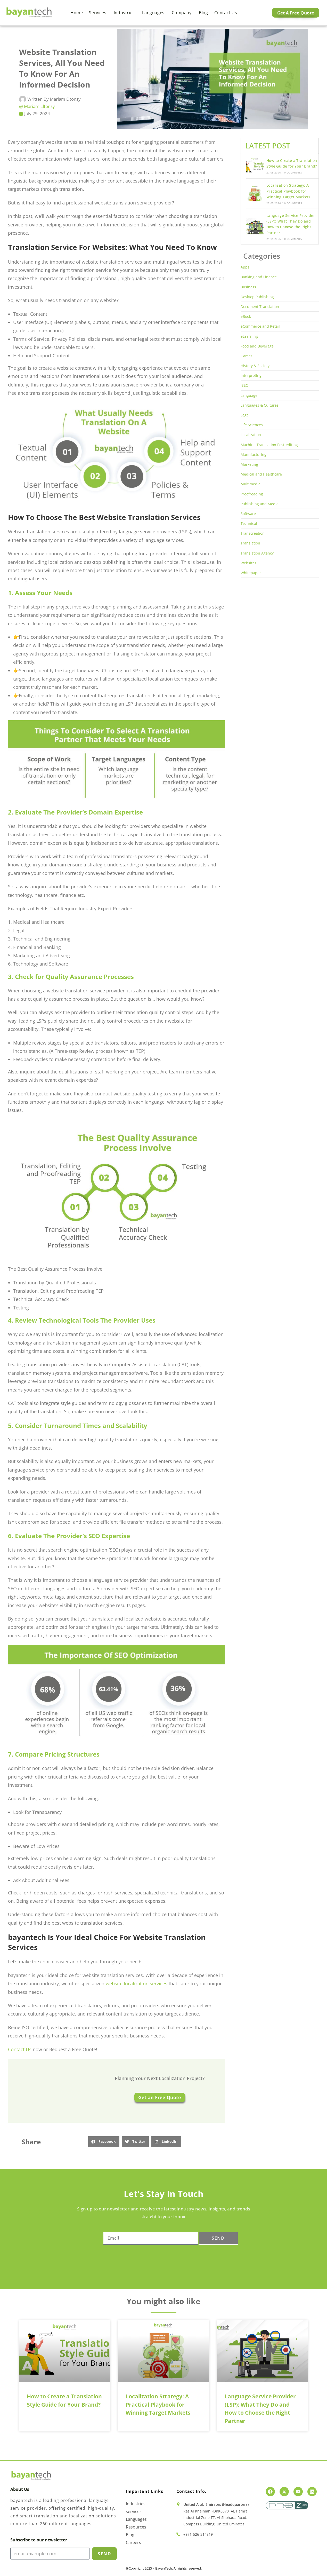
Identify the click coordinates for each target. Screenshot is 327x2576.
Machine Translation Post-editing (269, 444)
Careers (133, 2542)
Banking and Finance (259, 276)
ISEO (245, 385)
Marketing (249, 464)
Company (182, 12)
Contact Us (19, 2049)
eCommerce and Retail (260, 326)
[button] (103, 2141)
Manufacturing (253, 454)
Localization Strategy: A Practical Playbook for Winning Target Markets (288, 191)
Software (248, 513)
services (134, 2511)
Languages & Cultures (260, 405)
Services (98, 12)
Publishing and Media (260, 503)
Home (76, 12)
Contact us (225, 12)
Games (246, 355)
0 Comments (293, 172)
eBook (246, 316)
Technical (249, 523)
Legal (245, 415)
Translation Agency (257, 553)
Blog (203, 12)
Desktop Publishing (257, 296)
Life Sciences (252, 424)
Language (249, 395)
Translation (250, 543)
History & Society (255, 365)
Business (248, 287)
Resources (136, 2527)
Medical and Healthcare (261, 474)
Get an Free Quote (159, 2097)
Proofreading (252, 494)
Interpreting (251, 375)
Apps (245, 267)
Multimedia (250, 483)
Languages (154, 12)
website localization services (136, 1983)
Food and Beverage (257, 346)
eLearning (249, 336)
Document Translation (260, 306)
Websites (248, 562)
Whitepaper (251, 572)
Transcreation (253, 533)
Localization (251, 434)
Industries (125, 12)
